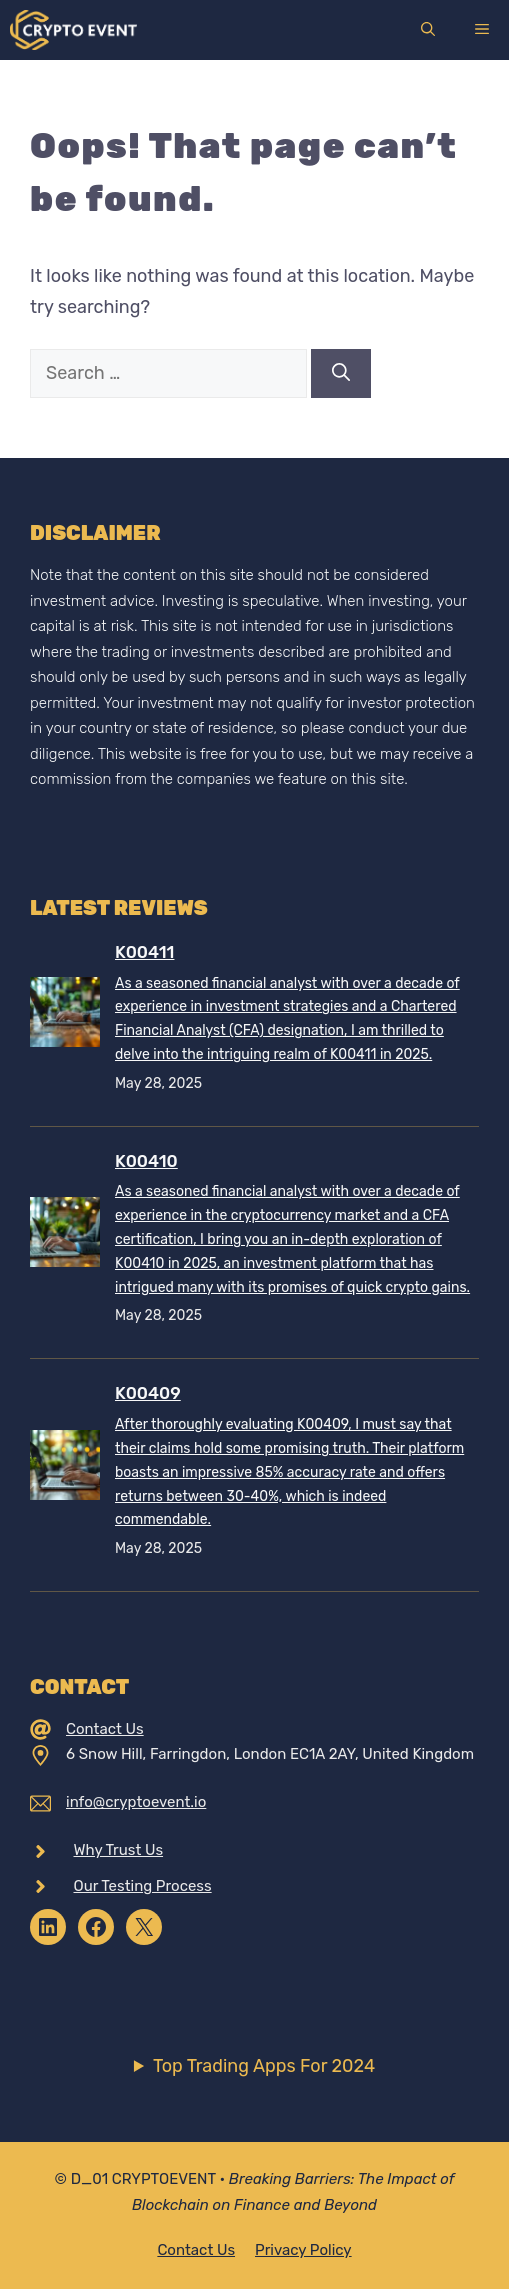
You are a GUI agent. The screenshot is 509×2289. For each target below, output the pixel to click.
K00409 (148, 1393)
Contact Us (105, 1729)
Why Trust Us (119, 1850)
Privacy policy (303, 2250)
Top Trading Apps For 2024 (264, 2066)
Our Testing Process (143, 1886)
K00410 (146, 1161)
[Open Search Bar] (428, 30)
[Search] (341, 373)
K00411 (144, 952)
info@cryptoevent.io (136, 1802)
